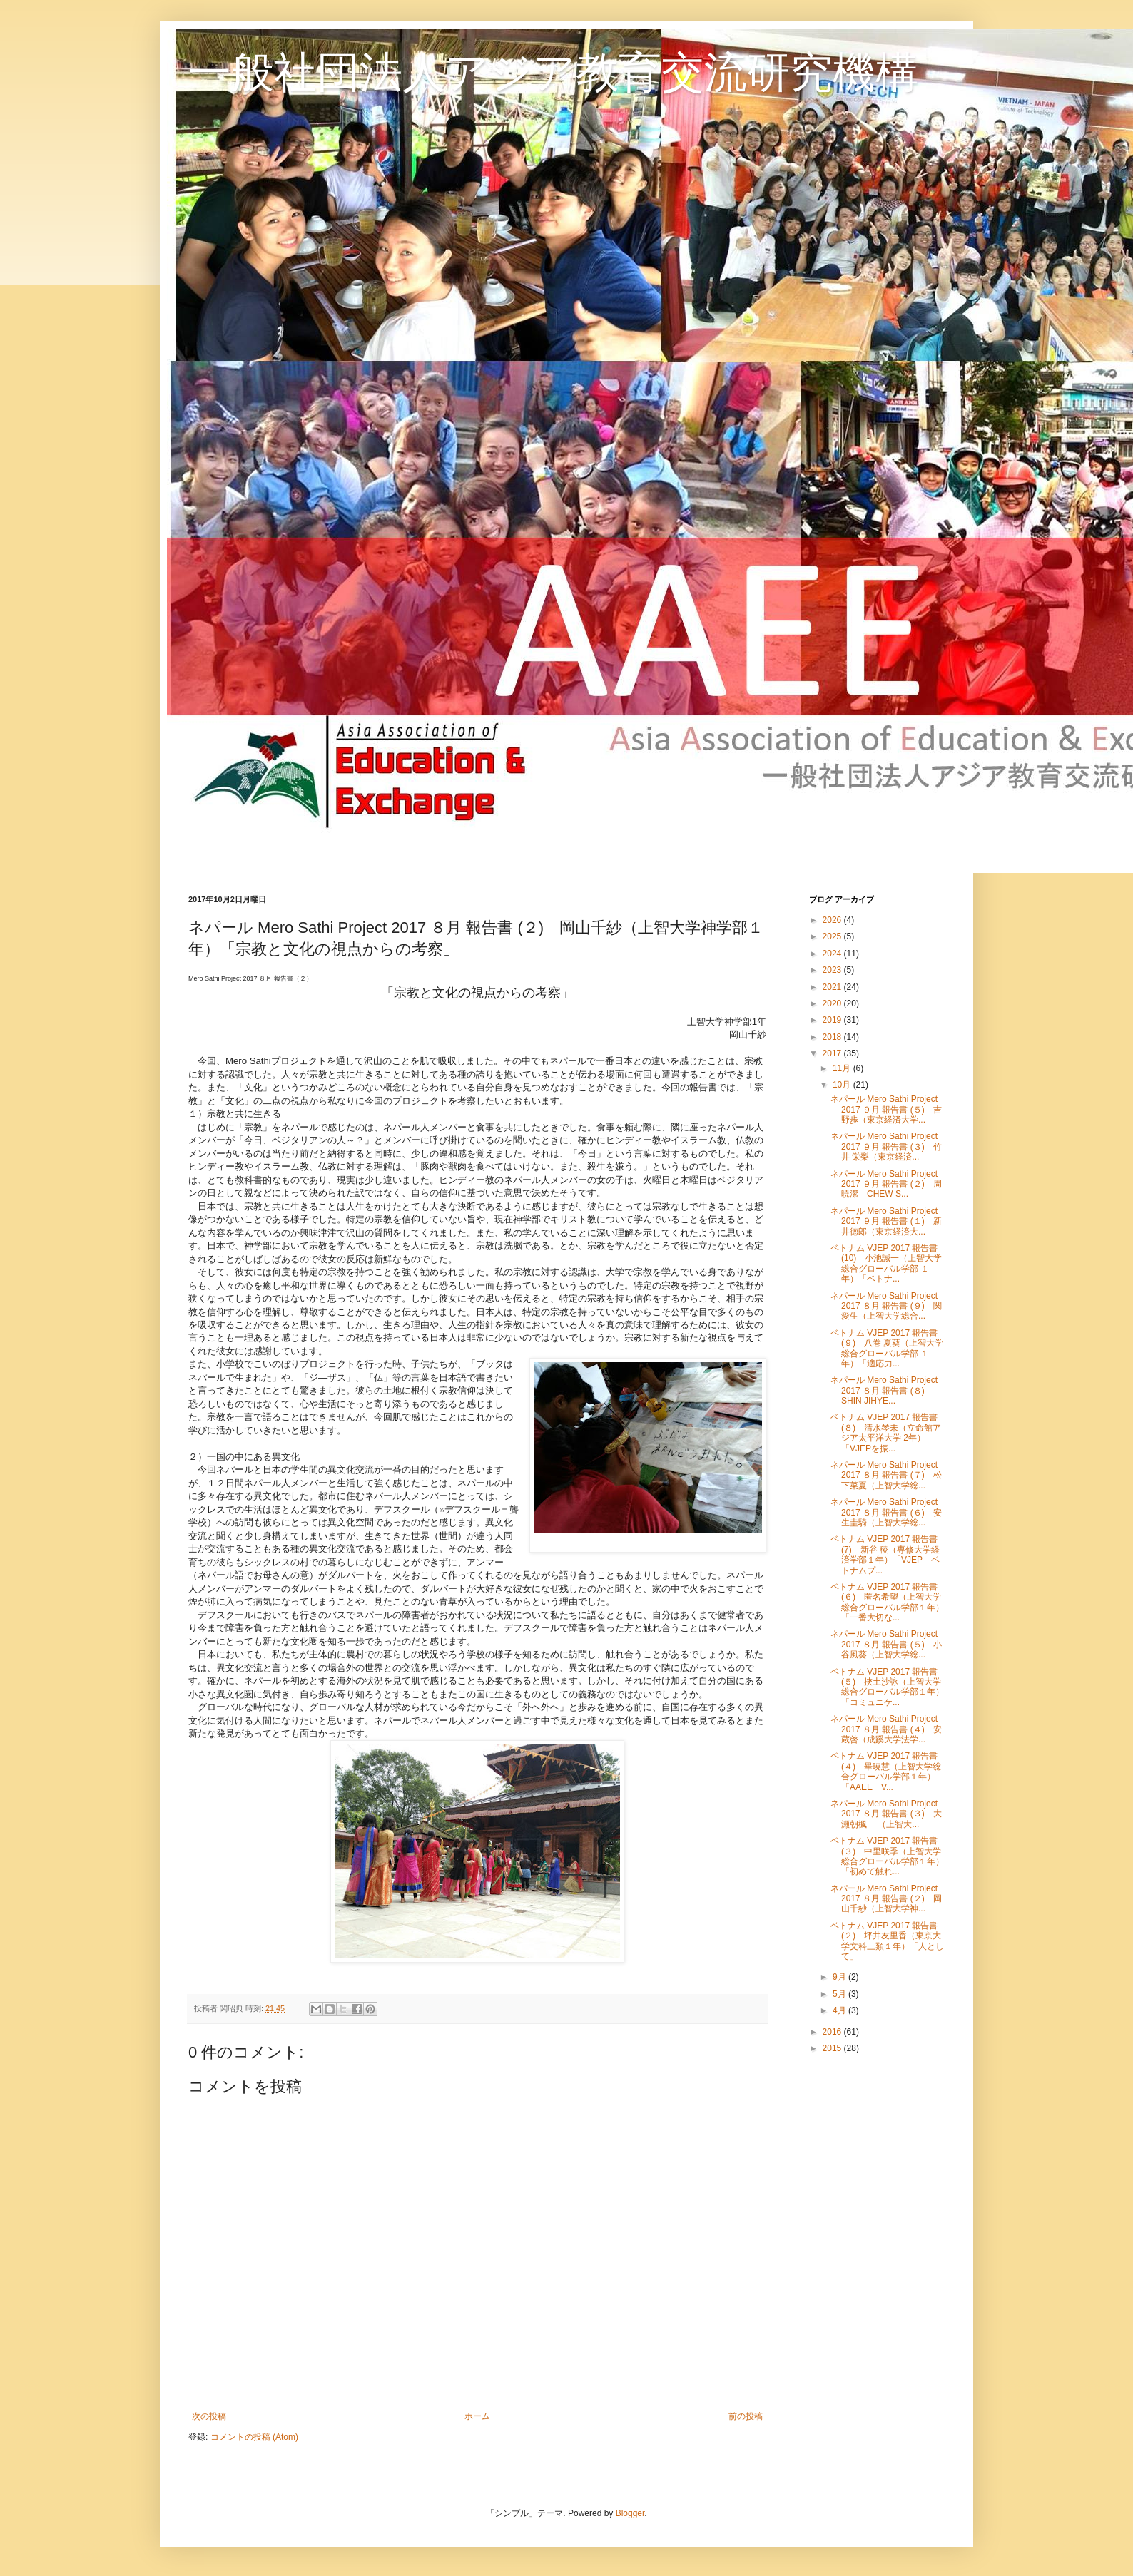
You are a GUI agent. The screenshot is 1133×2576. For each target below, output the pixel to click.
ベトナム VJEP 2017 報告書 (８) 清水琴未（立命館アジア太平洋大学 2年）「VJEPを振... (885, 1432)
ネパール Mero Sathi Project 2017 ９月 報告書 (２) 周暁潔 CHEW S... (886, 1184)
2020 (833, 1003)
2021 (833, 987)
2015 (833, 2048)
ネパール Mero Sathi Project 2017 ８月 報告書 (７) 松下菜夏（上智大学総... (886, 1475)
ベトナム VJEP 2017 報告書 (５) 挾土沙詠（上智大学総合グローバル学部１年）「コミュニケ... (887, 1687)
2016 (833, 2032)
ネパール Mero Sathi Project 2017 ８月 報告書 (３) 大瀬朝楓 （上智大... (886, 1814)
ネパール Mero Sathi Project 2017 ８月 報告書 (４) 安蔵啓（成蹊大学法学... (886, 1729)
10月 (843, 1085)
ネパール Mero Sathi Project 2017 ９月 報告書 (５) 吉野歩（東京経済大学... (886, 1109)
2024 (833, 954)
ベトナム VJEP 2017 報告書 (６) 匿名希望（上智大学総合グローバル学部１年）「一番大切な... (887, 1602)
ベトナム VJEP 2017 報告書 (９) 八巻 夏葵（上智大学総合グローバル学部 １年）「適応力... (886, 1348)
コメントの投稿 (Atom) (254, 2437)
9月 (840, 1977)
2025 (833, 936)
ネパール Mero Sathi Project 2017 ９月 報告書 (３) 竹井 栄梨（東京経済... (886, 1146)
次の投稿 (209, 2416)
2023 (833, 970)
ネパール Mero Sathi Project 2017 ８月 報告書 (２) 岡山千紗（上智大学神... (886, 1899)
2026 (833, 920)
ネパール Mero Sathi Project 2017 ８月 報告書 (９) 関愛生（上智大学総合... (886, 1306)
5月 (840, 1994)
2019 (833, 1020)
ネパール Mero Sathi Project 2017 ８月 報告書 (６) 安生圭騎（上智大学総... (886, 1512)
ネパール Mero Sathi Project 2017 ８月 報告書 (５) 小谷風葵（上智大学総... (886, 1644)
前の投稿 (745, 2416)
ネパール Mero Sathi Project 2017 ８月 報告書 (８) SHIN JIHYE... (884, 1390)
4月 (840, 2010)
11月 (843, 1068)
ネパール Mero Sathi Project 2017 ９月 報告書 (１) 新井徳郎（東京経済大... (886, 1221)
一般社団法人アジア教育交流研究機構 (553, 72)
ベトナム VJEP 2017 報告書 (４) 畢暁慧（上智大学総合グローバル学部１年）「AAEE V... (885, 1771)
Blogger (630, 2513)
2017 (833, 1053)
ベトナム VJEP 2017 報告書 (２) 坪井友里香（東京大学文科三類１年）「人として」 (887, 1941)
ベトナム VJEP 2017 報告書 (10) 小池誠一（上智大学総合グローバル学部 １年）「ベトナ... (886, 1263)
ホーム (477, 2416)
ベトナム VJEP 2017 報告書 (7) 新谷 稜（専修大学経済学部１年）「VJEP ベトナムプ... (885, 1554)
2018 (833, 1037)
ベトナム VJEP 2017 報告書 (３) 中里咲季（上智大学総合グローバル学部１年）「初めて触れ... (887, 1856)
